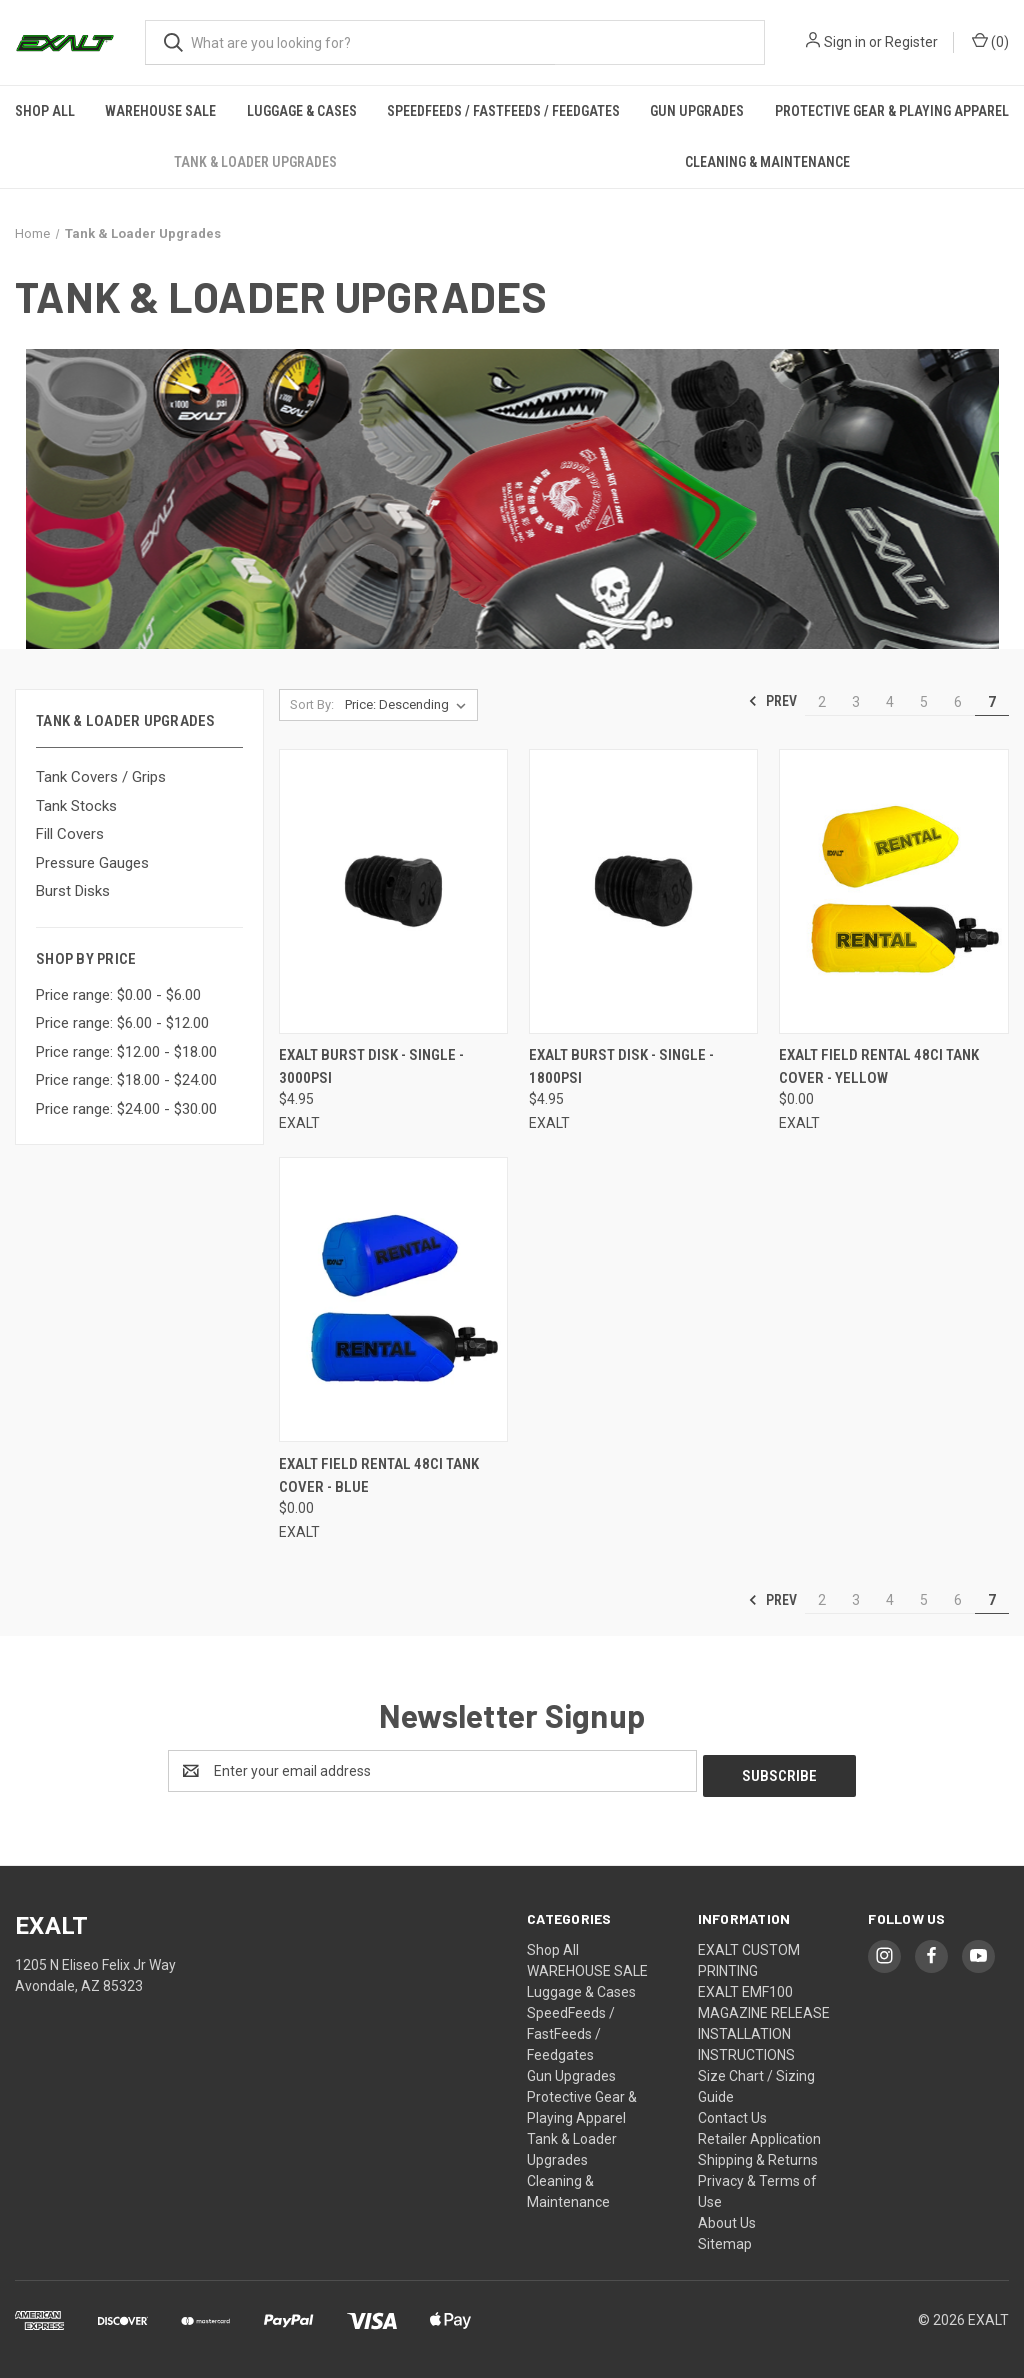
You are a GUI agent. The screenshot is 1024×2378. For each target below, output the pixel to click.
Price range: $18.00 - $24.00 (126, 1080)
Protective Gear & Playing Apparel (892, 111)
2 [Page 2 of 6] (822, 702)
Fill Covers (70, 834)
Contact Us (732, 2113)
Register (911, 42)
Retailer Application (759, 2134)
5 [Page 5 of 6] (924, 702)
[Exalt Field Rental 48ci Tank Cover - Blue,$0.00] (393, 1299)
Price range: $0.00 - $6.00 (118, 995)
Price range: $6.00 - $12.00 (122, 1023)
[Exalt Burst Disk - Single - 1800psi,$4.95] (643, 891)
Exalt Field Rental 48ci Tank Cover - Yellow (879, 1066)
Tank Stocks (76, 806)
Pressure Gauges (92, 863)
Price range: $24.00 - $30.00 (126, 1109)
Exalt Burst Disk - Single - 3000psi (371, 1066)
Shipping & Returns (758, 2155)
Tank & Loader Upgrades (255, 162)
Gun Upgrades (697, 111)
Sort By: (312, 704)
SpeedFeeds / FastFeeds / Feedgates (503, 111)
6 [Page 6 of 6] (958, 702)
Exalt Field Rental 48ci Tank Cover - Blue (379, 1475)
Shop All (45, 111)
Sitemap (725, 2239)
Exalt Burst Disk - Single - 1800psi (621, 1066)
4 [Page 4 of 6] (890, 702)
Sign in (845, 42)
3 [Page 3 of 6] (856, 702)
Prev (772, 701)
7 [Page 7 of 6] (992, 702)
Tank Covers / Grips (101, 777)
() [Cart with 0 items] (990, 41)
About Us (727, 2218)
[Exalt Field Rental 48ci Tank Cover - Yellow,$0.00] (893, 891)
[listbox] (409, 705)
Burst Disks (73, 891)
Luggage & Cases (302, 111)
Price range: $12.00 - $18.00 (126, 1052)
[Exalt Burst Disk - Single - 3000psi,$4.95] (393, 891)
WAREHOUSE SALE (160, 111)
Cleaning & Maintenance (767, 162)
